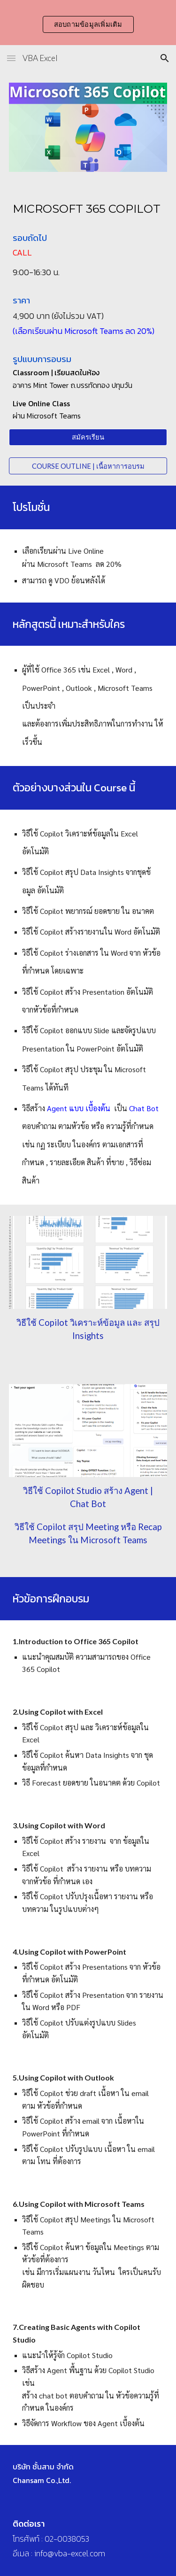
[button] (11, 58)
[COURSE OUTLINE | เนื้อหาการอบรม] (88, 466)
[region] (88, 22)
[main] (88, 209)
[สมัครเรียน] (88, 437)
